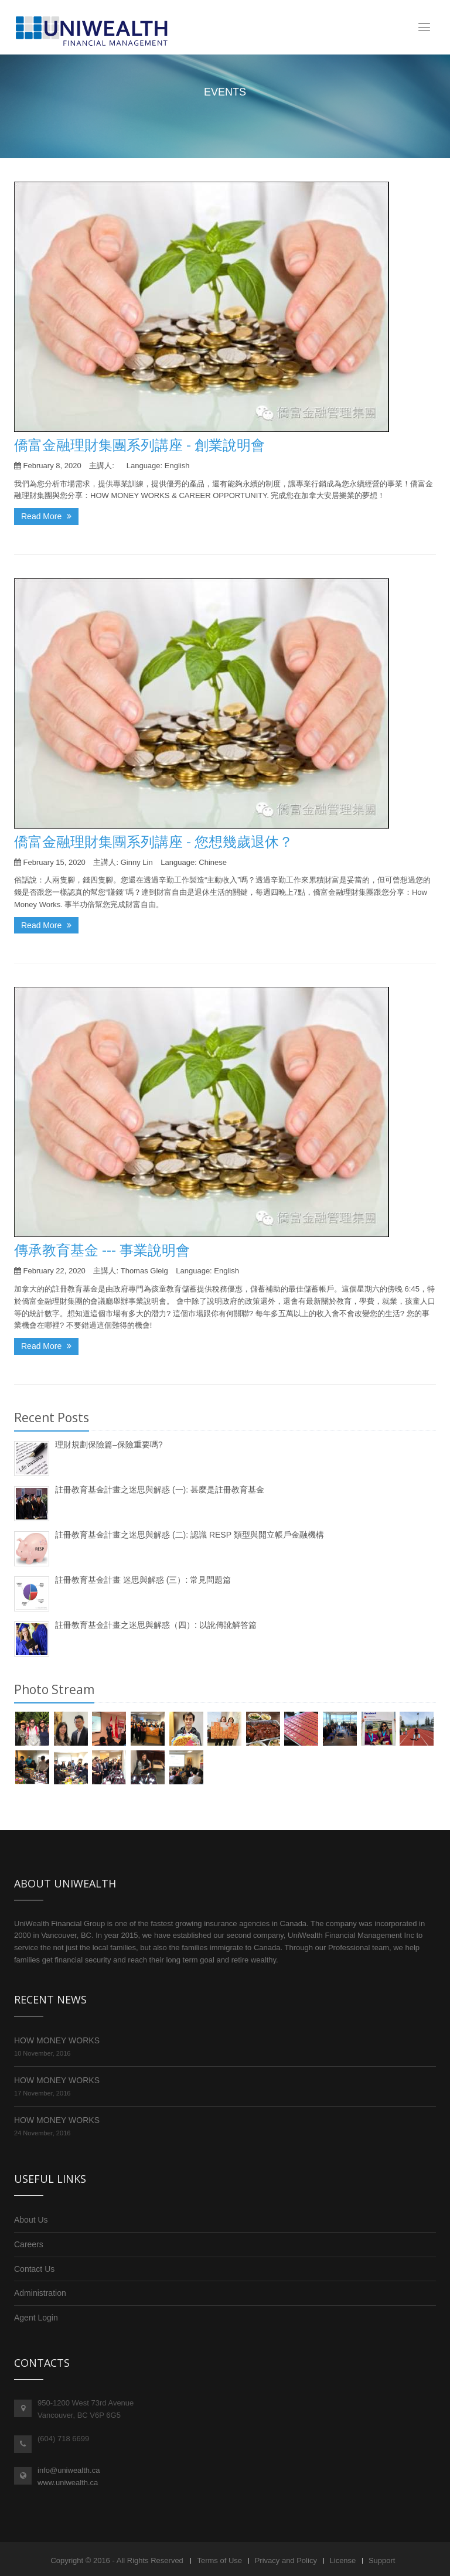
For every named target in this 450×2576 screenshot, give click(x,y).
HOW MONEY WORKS (57, 2040)
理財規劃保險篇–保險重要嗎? (109, 1444)
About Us (31, 2219)
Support (382, 2560)
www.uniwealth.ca (68, 2482)
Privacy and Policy (286, 2560)
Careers (28, 2244)
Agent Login (36, 2317)
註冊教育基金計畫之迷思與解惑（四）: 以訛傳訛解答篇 (156, 1625)
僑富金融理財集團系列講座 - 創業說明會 (139, 444)
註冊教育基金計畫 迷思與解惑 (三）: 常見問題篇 (143, 1580)
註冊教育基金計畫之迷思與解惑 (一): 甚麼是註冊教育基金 (159, 1489)
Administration (40, 2293)
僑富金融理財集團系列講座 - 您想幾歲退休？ (153, 841)
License (343, 2560)
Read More (46, 516)
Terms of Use (219, 2560)
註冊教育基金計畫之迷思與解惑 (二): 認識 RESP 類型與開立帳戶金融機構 (189, 1534)
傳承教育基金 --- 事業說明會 (102, 1249)
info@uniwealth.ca (69, 2470)
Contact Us (34, 2269)
